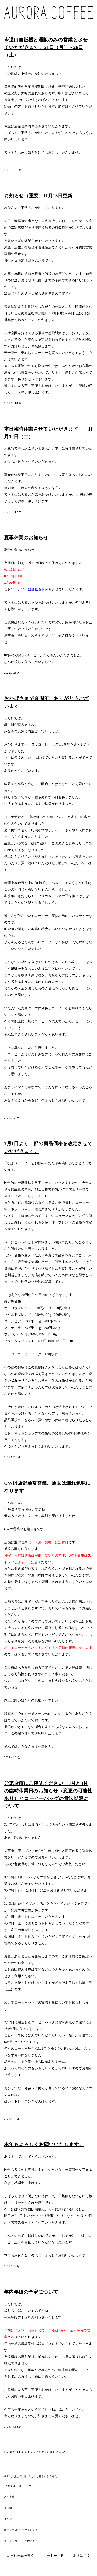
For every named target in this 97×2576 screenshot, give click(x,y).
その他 (8, 2507)
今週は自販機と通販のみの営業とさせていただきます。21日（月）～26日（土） (46, 47)
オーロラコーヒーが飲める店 (20, 2541)
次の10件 (61, 2451)
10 (46, 2451)
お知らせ (9, 2496)
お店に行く (81, 2555)
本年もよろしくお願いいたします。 (44, 2144)
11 (51, 2451)
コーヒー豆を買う (20, 2555)
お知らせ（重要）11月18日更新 (38, 195)
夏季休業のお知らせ (26, 537)
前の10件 (9, 2451)
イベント (9, 2518)
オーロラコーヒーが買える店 (20, 2529)
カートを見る (53, 2555)
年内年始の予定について (31, 2292)
